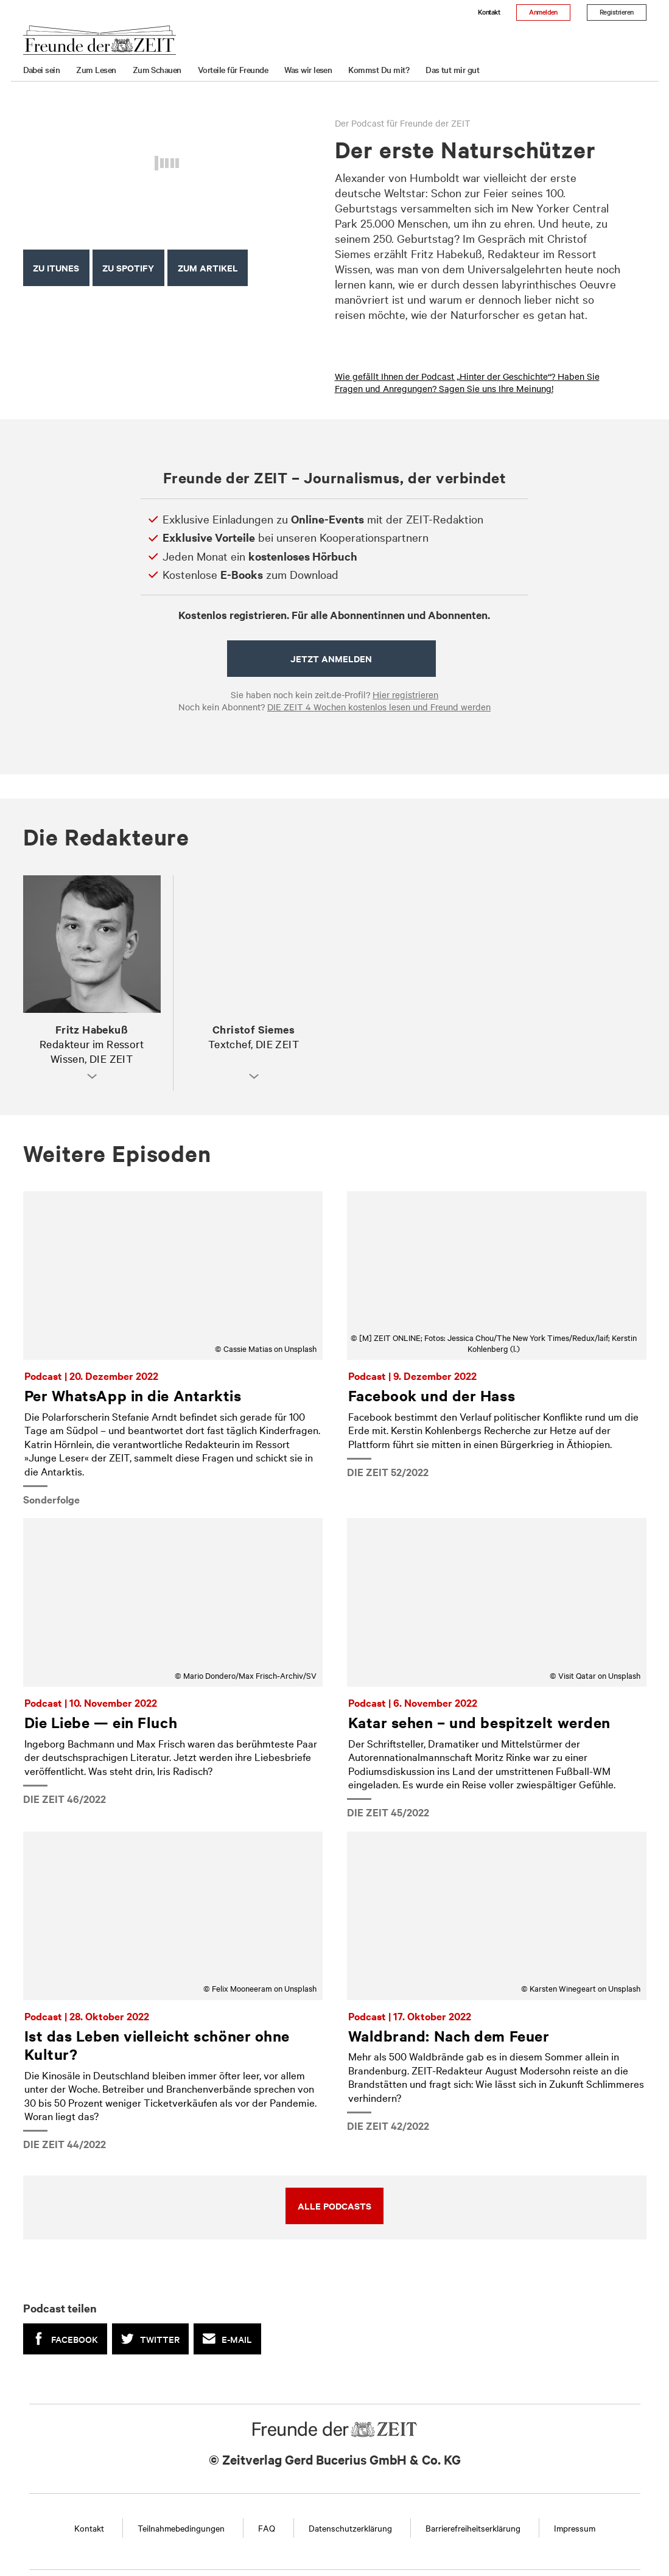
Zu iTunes (56, 267)
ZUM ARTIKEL (208, 267)
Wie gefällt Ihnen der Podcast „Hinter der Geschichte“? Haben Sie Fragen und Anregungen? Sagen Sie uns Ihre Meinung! (467, 382)
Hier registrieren (405, 694)
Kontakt (489, 11)
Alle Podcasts (334, 2205)
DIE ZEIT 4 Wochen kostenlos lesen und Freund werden (379, 707)
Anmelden (543, 11)
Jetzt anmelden (331, 658)
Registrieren (617, 11)
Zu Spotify (128, 267)
